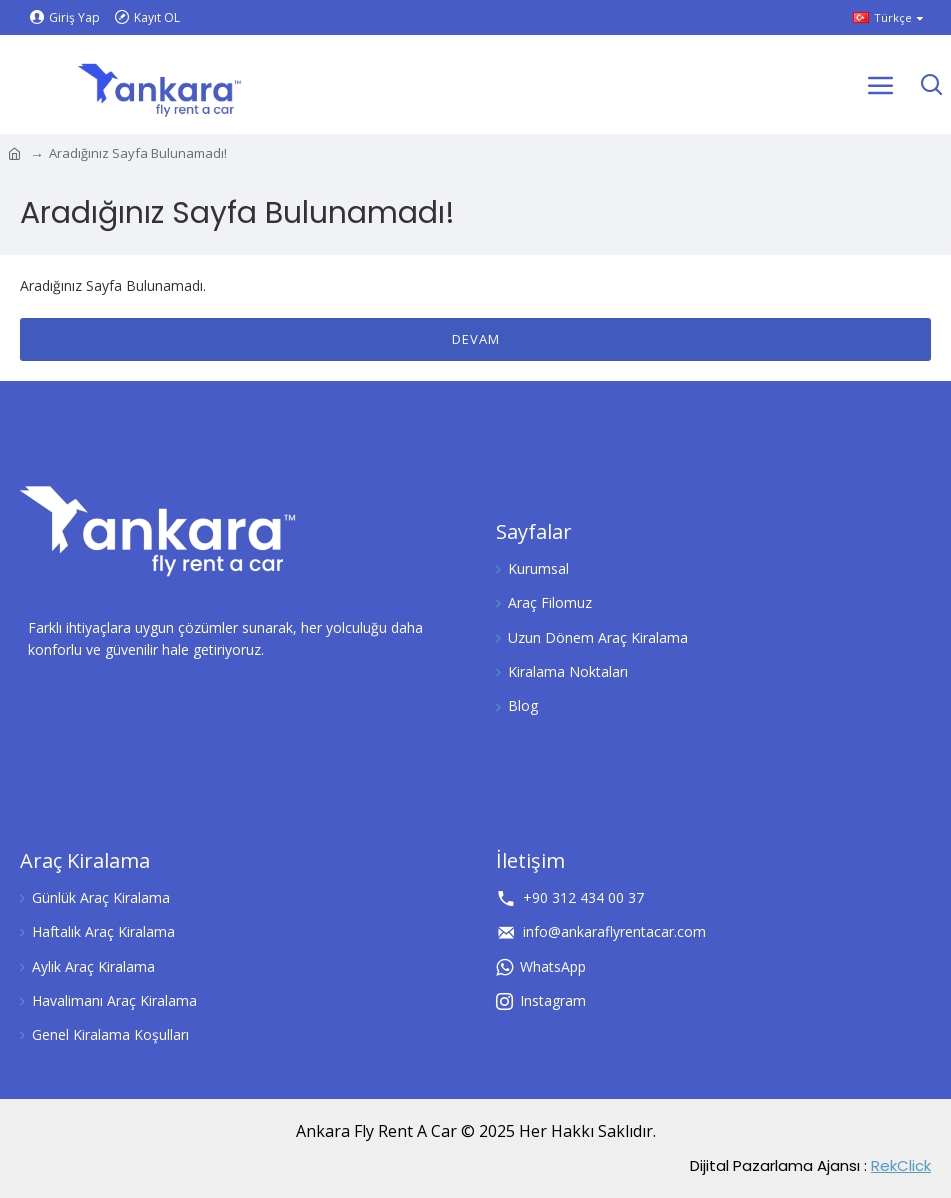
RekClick (901, 1165)
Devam (476, 339)
